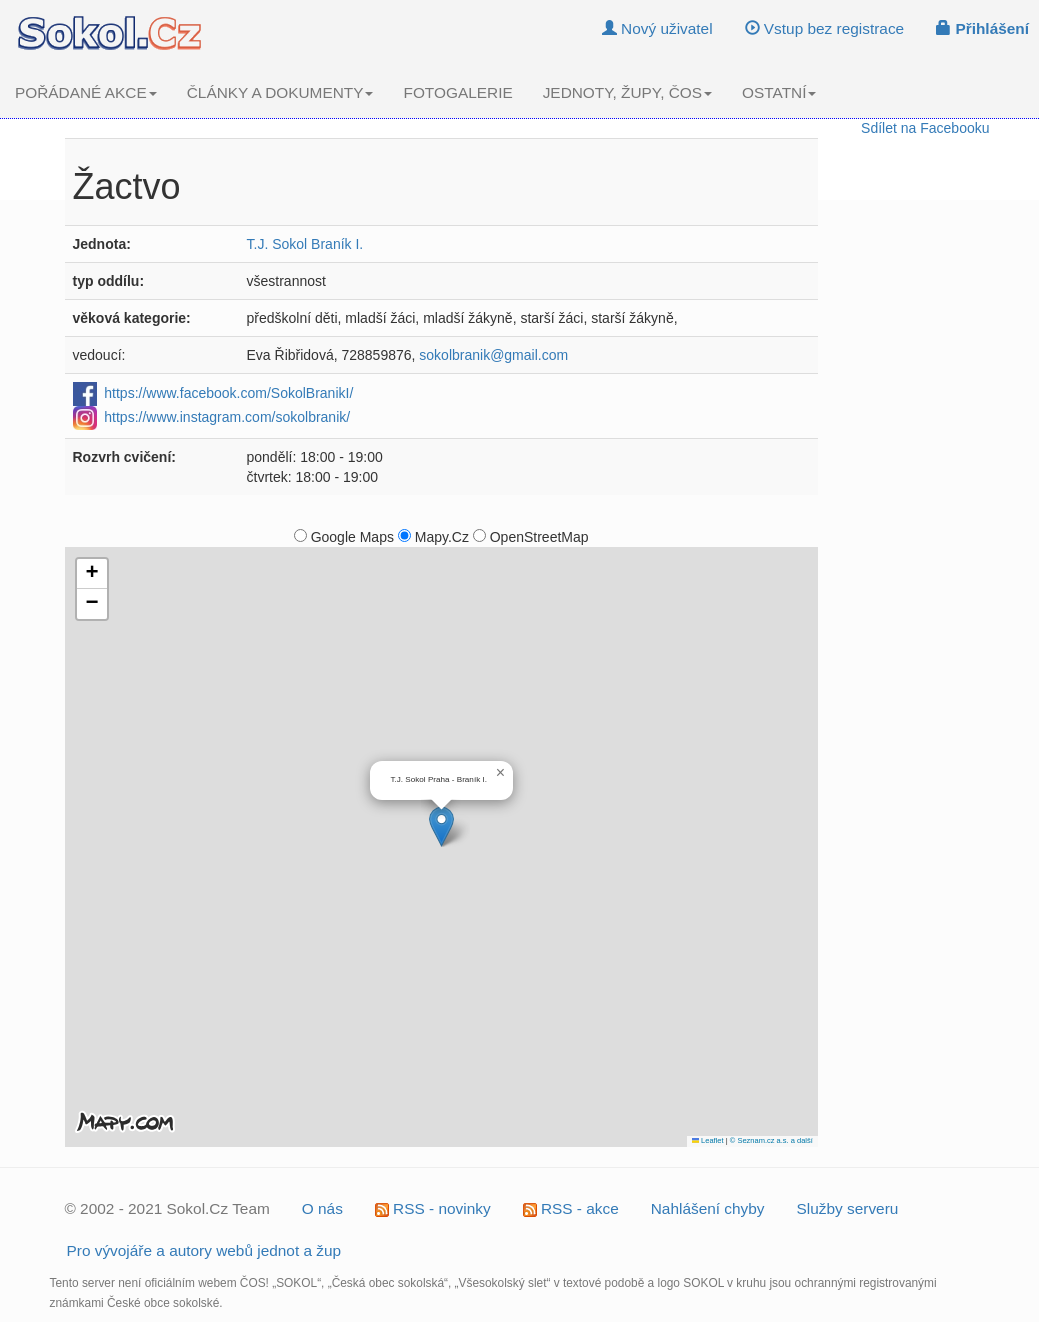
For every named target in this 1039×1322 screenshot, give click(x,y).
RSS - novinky (433, 1208)
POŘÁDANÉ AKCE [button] (86, 92)
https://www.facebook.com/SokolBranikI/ (228, 392)
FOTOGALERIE (457, 92)
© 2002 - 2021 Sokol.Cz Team (167, 1208)
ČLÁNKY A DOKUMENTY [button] (280, 92)
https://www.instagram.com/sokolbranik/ (227, 416)
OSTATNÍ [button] (779, 92)
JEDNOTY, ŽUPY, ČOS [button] (627, 92)
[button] (441, 826)
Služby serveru (848, 1208)
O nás (322, 1208)
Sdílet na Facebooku (925, 128)
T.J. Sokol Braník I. (305, 244)
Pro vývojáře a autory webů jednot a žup (204, 1250)
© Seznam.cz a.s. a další (771, 1140)
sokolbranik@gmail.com (493, 355)
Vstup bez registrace (825, 28)
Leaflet (708, 1140)
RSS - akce (571, 1208)
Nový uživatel (657, 28)
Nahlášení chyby (708, 1208)
